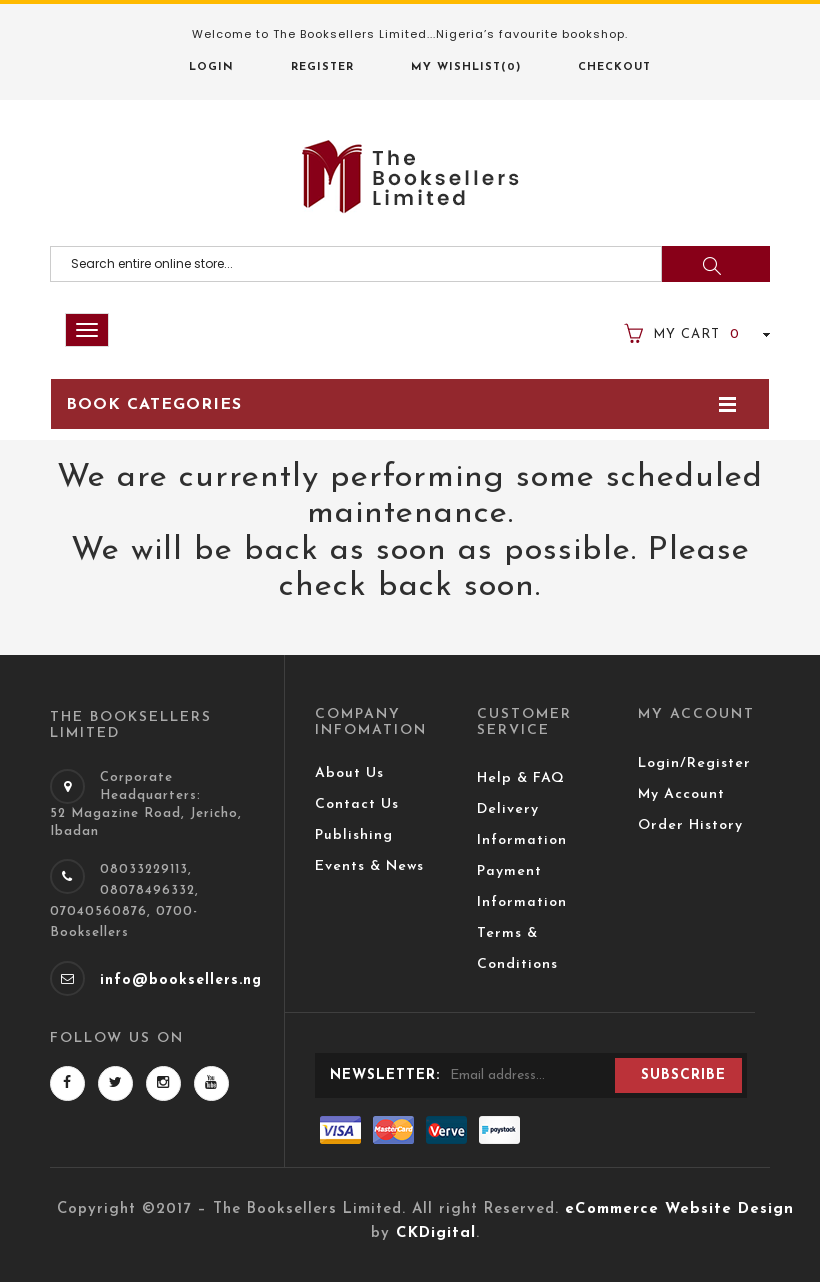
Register (322, 67)
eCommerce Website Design (679, 1209)
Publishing (354, 835)
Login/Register (694, 763)
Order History (690, 825)
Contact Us (357, 804)
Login (211, 67)
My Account (681, 794)
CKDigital (436, 1233)
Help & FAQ (521, 778)
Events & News (369, 866)
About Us (349, 773)
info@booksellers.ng (181, 980)
